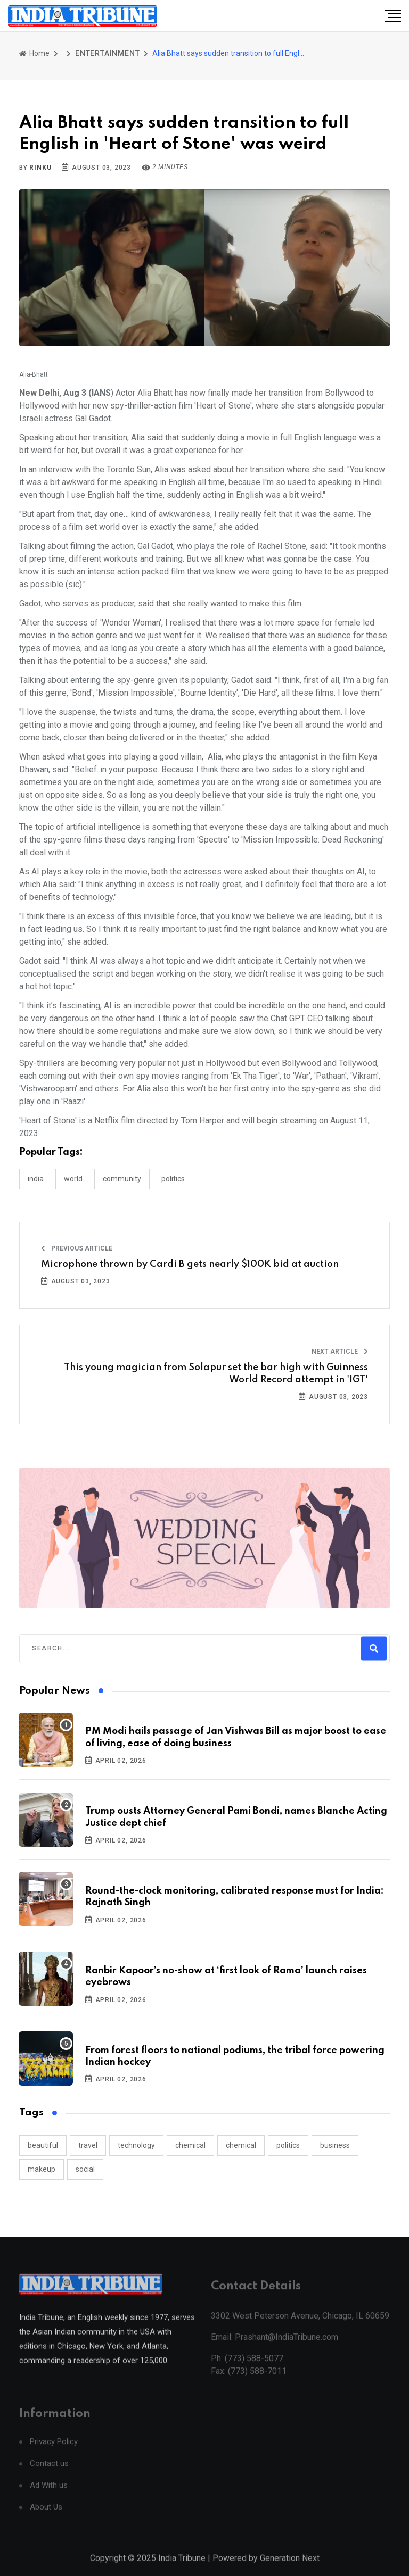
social (85, 2169)
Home (34, 53)
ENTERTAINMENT (107, 53)
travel (87, 2145)
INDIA (36, 1178)
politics (288, 2145)
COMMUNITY (122, 1178)
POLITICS (173, 1178)
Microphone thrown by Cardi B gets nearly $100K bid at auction (190, 1264)
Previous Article (76, 1248)
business (335, 2145)
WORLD (73, 1178)
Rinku (40, 167)
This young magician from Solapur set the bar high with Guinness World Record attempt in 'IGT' (216, 1373)
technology (136, 2145)
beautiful (43, 2145)
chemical (190, 2145)
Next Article (340, 1351)
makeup (41, 2169)
